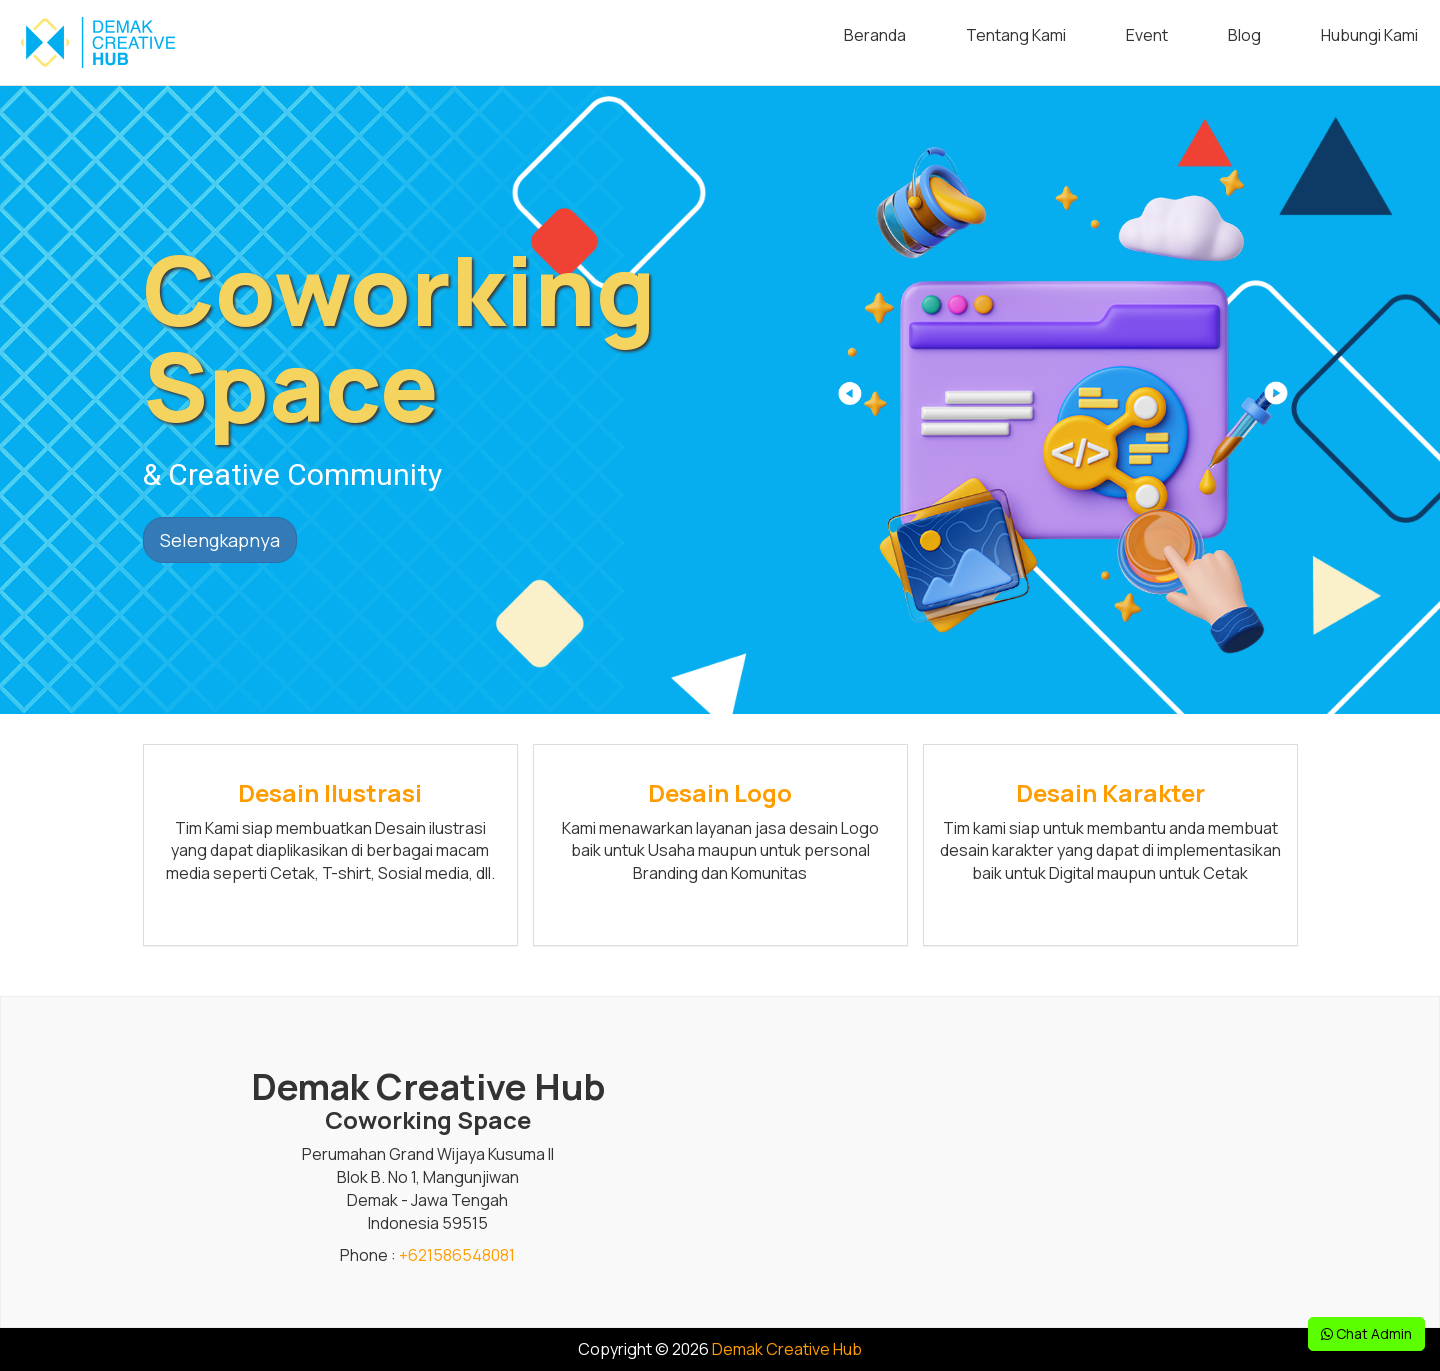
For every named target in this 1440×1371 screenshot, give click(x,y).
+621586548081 (457, 1255)
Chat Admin (1366, 1333)
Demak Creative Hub (787, 1349)
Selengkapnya (220, 540)
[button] (1274, 400)
